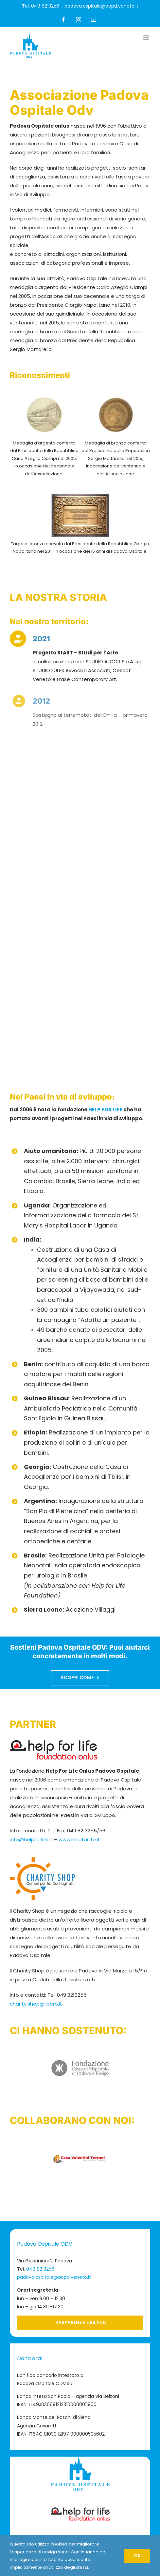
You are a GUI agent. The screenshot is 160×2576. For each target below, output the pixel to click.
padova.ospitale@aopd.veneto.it (101, 6)
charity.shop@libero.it (36, 2003)
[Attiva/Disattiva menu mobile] (146, 37)
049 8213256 (40, 2269)
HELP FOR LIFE (105, 1109)
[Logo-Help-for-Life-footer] (80, 2509)
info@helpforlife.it (31, 1839)
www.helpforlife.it (79, 1839)
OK (137, 2555)
